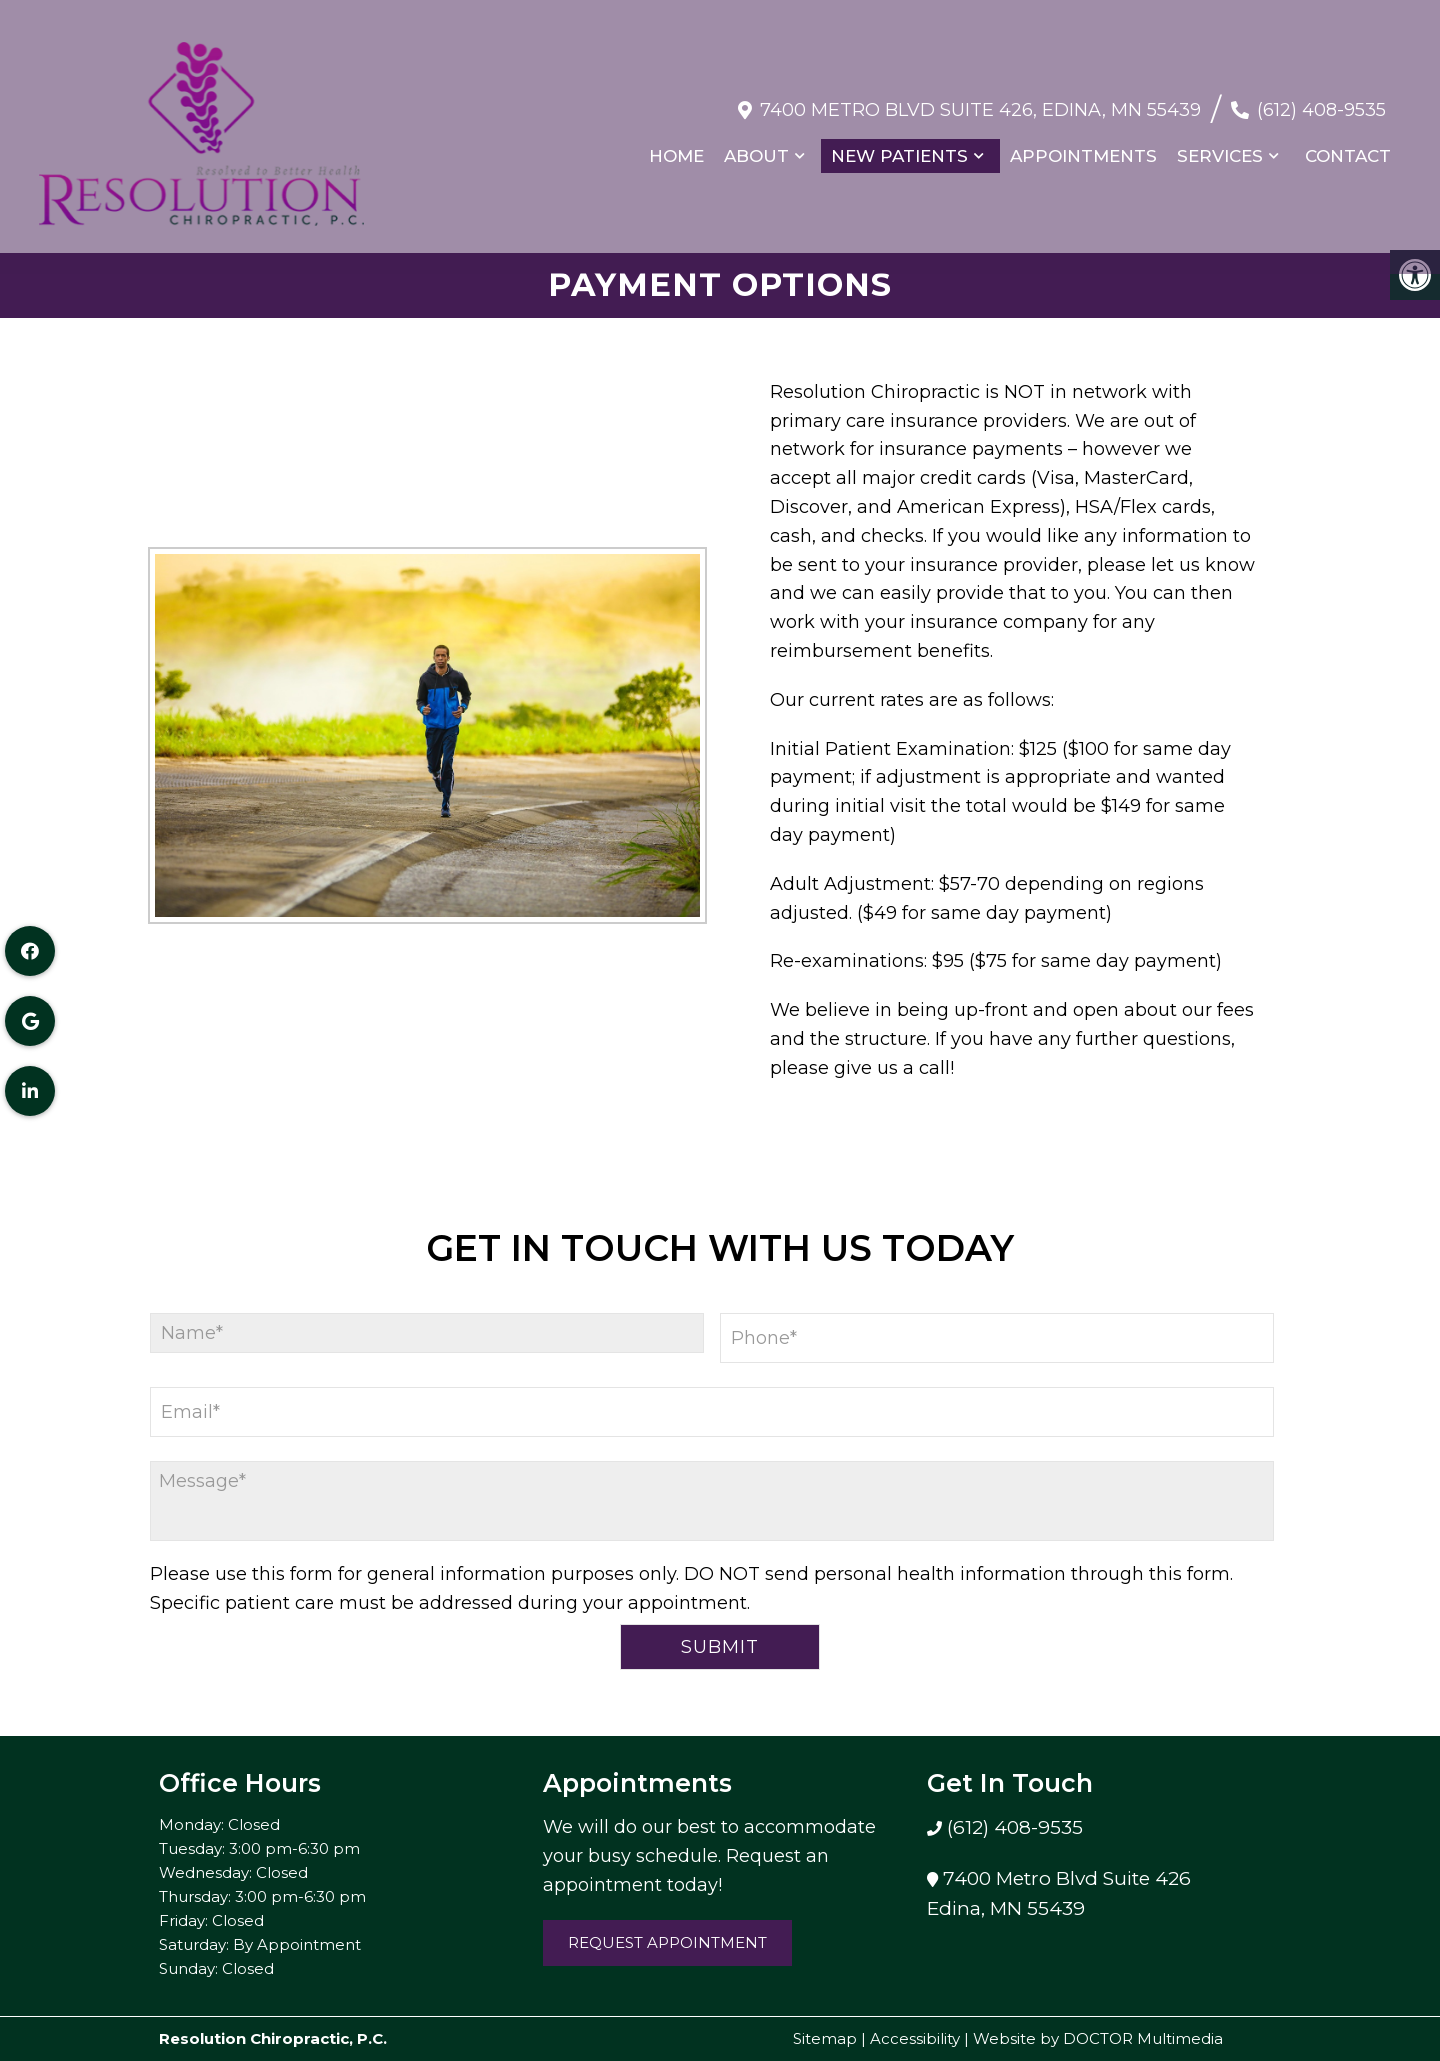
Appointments (1082, 146)
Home (675, 146)
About (755, 146)
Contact (1347, 146)
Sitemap (825, 2038)
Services (1219, 146)
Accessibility (915, 2038)
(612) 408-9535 (1320, 99)
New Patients (898, 146)
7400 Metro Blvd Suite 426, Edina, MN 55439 (979, 99)
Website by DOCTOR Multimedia (1098, 2038)
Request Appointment (667, 1942)
